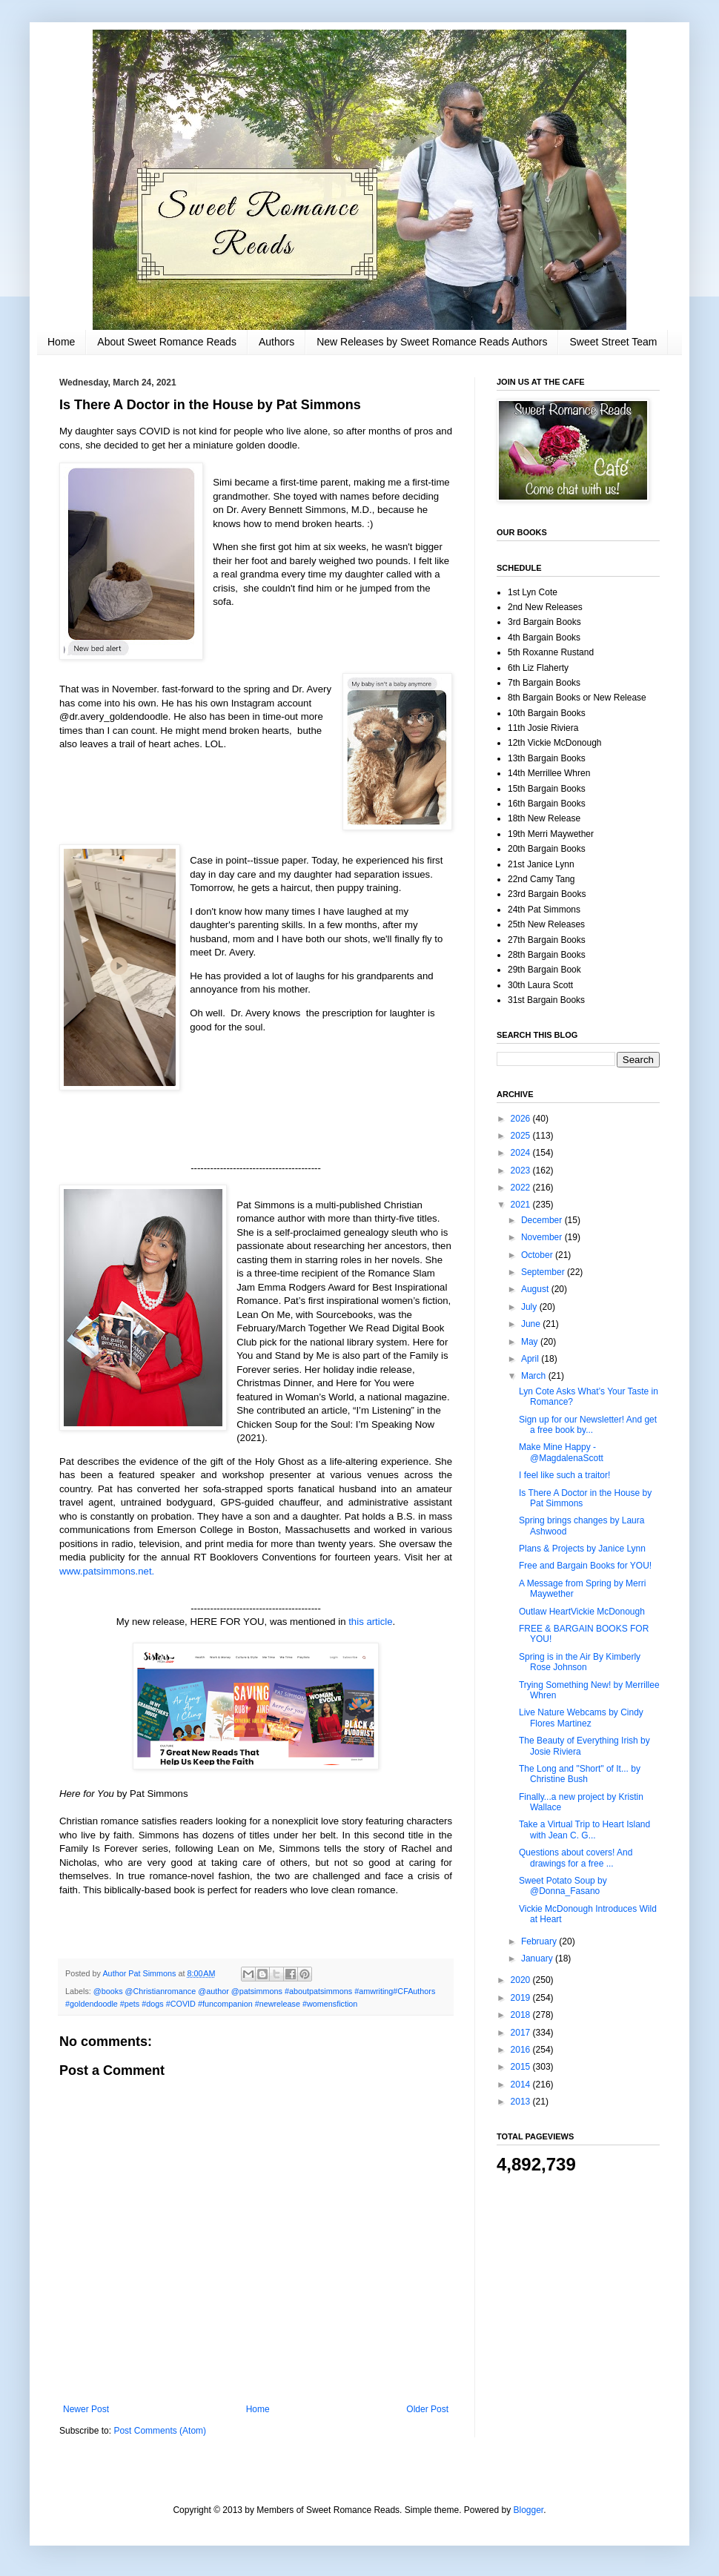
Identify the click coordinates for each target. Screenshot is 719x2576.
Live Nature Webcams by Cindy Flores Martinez (581, 1717)
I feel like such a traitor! (564, 1475)
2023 (522, 1170)
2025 (522, 1135)
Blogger (529, 2510)
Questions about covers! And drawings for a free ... (575, 1857)
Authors (276, 342)
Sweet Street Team (613, 342)
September (544, 1272)
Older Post (427, 2409)
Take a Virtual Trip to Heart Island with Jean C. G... (584, 1829)
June (532, 1324)
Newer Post (86, 2409)
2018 (522, 2015)
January (538, 1958)
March (535, 1376)
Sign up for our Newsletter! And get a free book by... (588, 1424)
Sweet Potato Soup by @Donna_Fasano (563, 1885)
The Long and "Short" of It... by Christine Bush (579, 1774)
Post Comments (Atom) (159, 2431)
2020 (522, 1980)
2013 (522, 2101)
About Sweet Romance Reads (166, 342)
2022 (522, 1187)
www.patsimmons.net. (106, 1571)
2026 (522, 1118)
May (530, 1342)
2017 (522, 2032)
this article (370, 1621)
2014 (522, 2084)
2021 (522, 1204)
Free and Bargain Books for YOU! (585, 1565)
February (540, 1941)
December (543, 1220)
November (543, 1237)
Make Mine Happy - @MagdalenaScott (561, 1452)
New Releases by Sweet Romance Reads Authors (432, 342)
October (538, 1255)
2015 (522, 2067)
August (536, 1289)
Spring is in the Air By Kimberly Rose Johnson (579, 1662)
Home (61, 342)
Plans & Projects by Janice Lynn (582, 1548)
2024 (522, 1153)
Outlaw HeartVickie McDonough (582, 1611)
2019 (522, 1998)
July (530, 1307)
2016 (522, 2049)
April (531, 1359)
